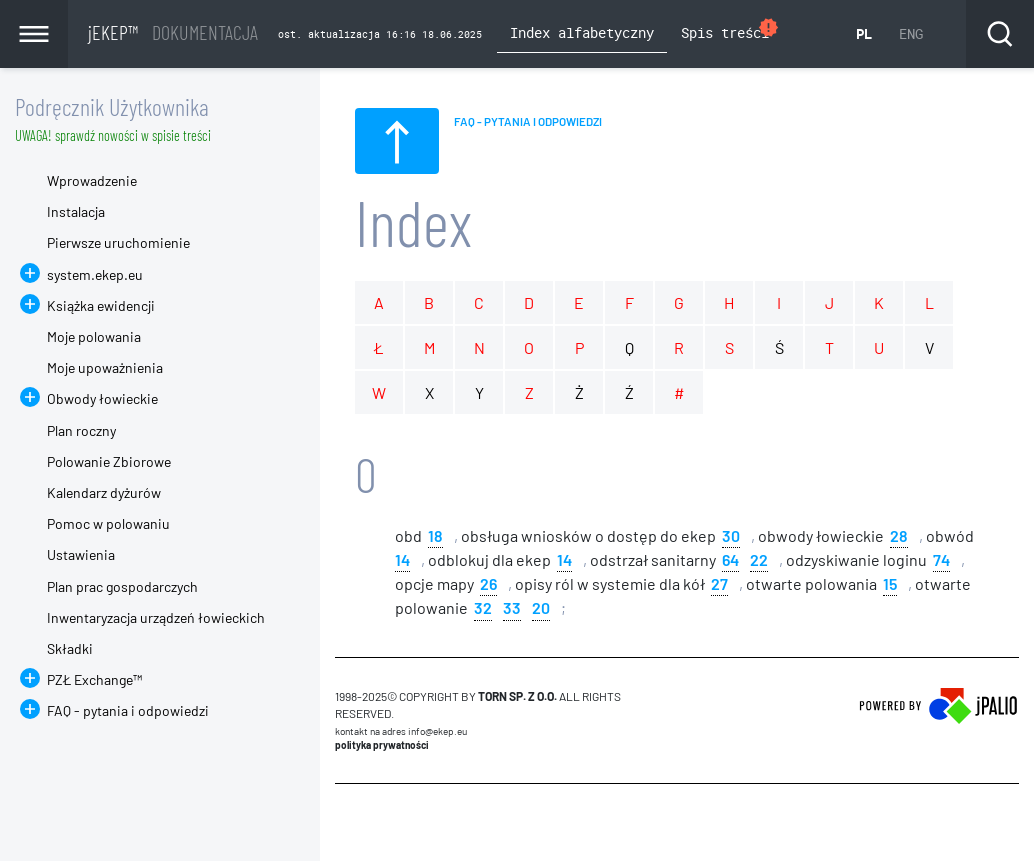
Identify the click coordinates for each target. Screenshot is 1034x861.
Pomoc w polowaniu (108, 523)
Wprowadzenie (92, 180)
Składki (70, 648)
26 (488, 582)
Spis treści (730, 30)
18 (435, 534)
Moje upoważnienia (105, 367)
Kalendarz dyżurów (104, 492)
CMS (346, 822)
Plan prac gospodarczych (122, 586)
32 (483, 606)
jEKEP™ (173, 32)
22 (759, 558)
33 (512, 606)
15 (890, 582)
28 (899, 534)
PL (864, 33)
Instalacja (76, 211)
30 (731, 534)
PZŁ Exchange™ (94, 679)
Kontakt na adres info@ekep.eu (401, 731)
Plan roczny (81, 430)
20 (541, 606)
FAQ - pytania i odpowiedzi (128, 710)
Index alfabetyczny (582, 32)
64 (730, 558)
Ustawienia (81, 554)
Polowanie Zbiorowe (109, 461)
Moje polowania (94, 336)
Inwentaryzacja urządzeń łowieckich (156, 617)
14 (402, 558)
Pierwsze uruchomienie (118, 242)
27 (719, 582)
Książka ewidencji (101, 305)
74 (941, 558)
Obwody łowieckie (102, 398)
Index (413, 221)
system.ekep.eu (95, 274)
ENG (911, 33)
